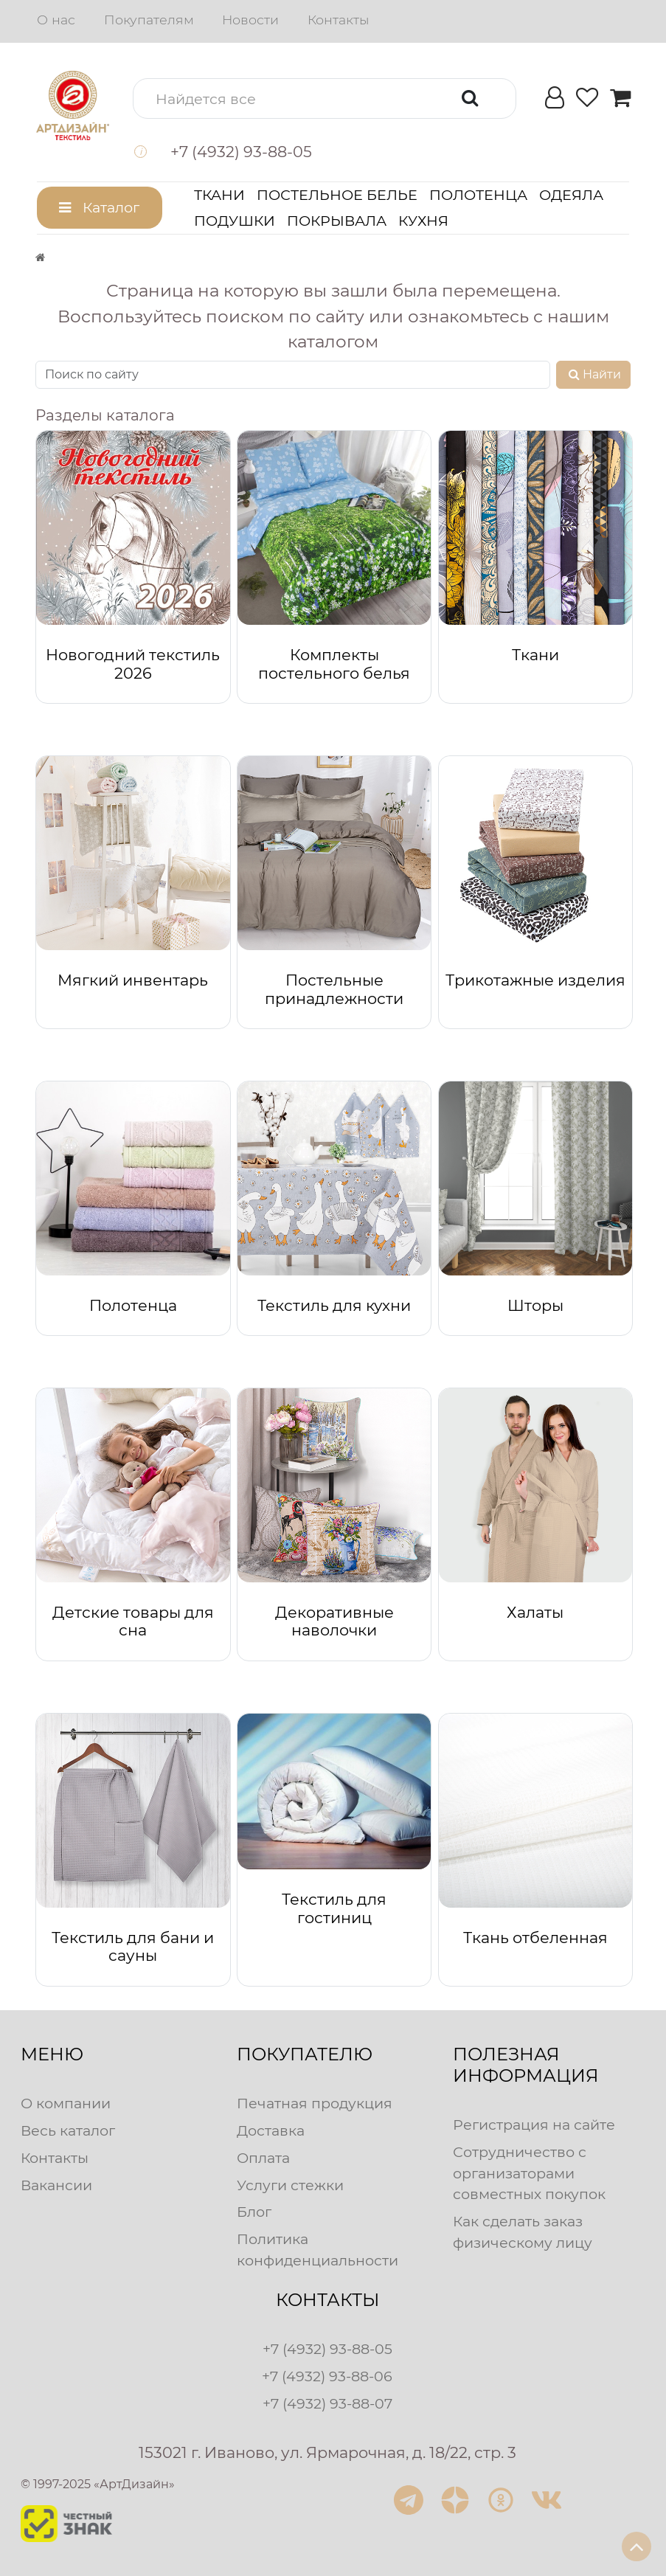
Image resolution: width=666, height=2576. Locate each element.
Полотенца (478, 195)
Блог (254, 2211)
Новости (250, 19)
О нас (56, 19)
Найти (593, 374)
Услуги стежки (290, 2185)
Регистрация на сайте (534, 2124)
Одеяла (571, 195)
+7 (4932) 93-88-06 (327, 2376)
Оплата (263, 2158)
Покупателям (149, 19)
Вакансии (56, 2185)
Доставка (271, 2130)
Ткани (219, 195)
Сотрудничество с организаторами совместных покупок (529, 2173)
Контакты (338, 19)
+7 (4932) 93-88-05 (327, 2349)
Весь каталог (68, 2130)
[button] (324, 98)
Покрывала (336, 220)
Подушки (234, 220)
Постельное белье (337, 195)
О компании (66, 2103)
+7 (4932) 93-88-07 (327, 2403)
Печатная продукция (314, 2103)
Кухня (423, 220)
